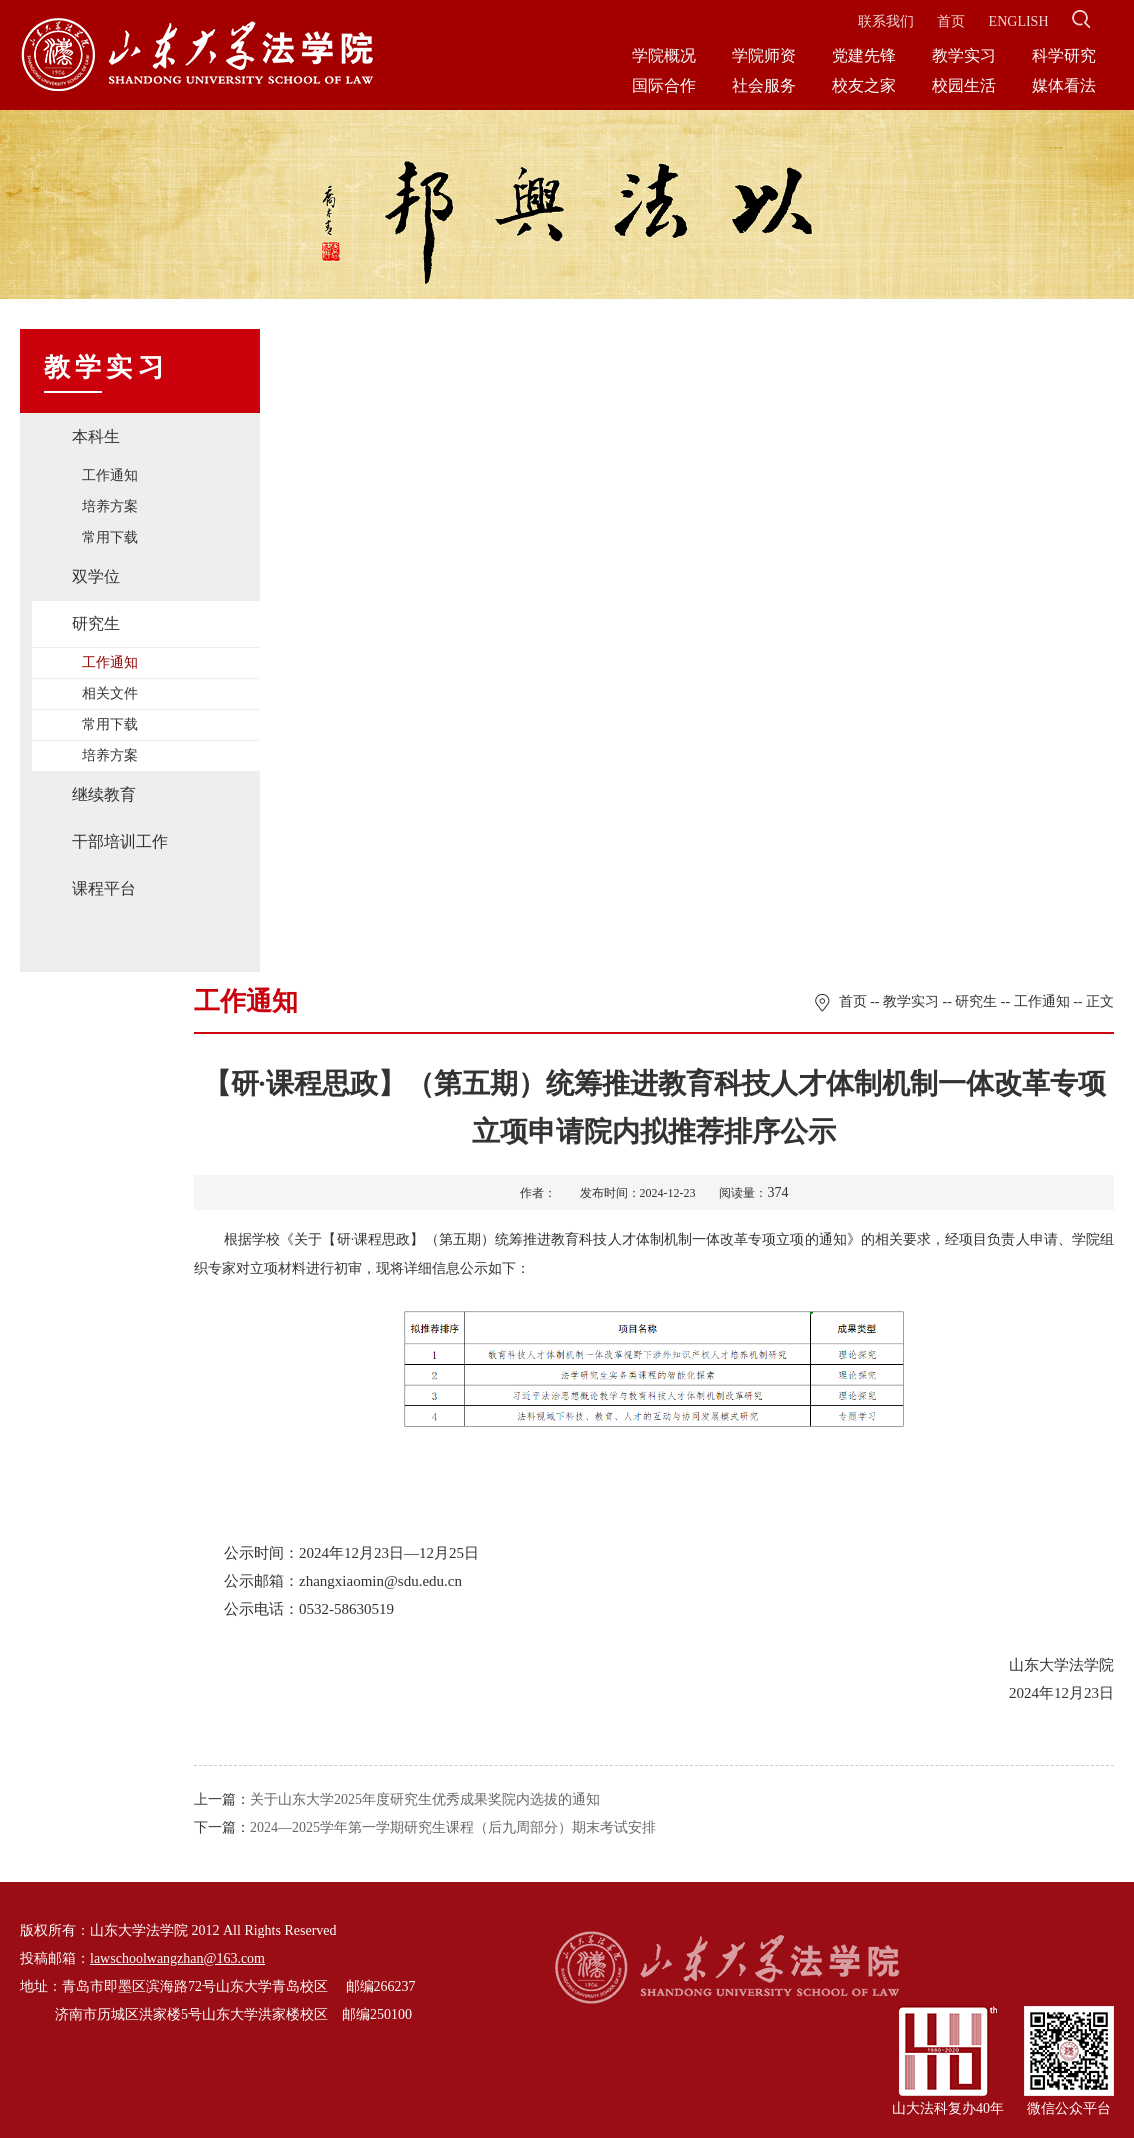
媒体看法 (1064, 85)
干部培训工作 (120, 841)
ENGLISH (1019, 21)
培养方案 (110, 506)
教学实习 (964, 55)
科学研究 (1064, 55)
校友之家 (864, 85)
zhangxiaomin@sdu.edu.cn (380, 1581)
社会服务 (764, 85)
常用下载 (110, 537)
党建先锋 (864, 55)
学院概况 (664, 55)
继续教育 (104, 794)
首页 (951, 21)
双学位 (96, 576)
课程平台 (104, 888)
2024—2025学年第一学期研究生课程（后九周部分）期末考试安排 (453, 1827)
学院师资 (764, 55)
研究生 (96, 623)
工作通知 (110, 475)
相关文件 (110, 693)
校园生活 (964, 85)
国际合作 (664, 85)
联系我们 (886, 21)
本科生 (96, 436)
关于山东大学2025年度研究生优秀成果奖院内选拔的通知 (425, 1799)
